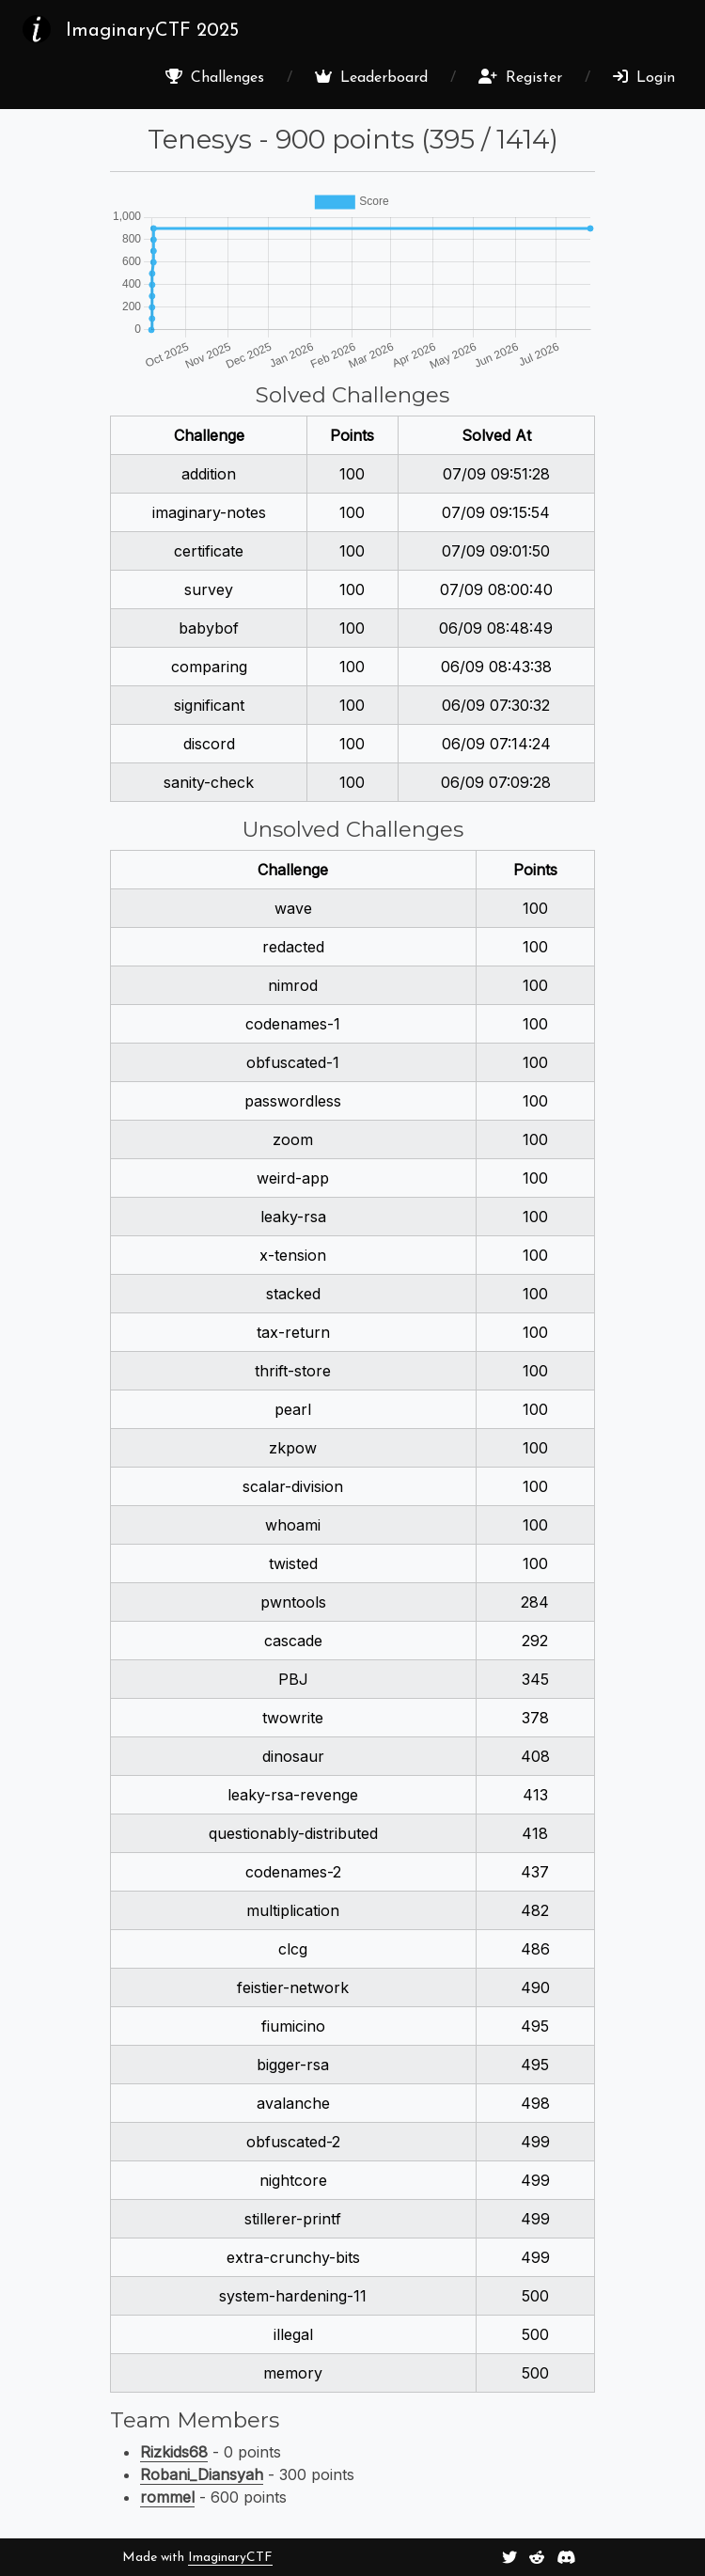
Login (644, 77)
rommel (167, 2497)
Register (520, 77)
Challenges (214, 77)
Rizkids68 (174, 2451)
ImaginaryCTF (230, 2558)
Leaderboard (371, 77)
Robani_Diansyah (201, 2474)
